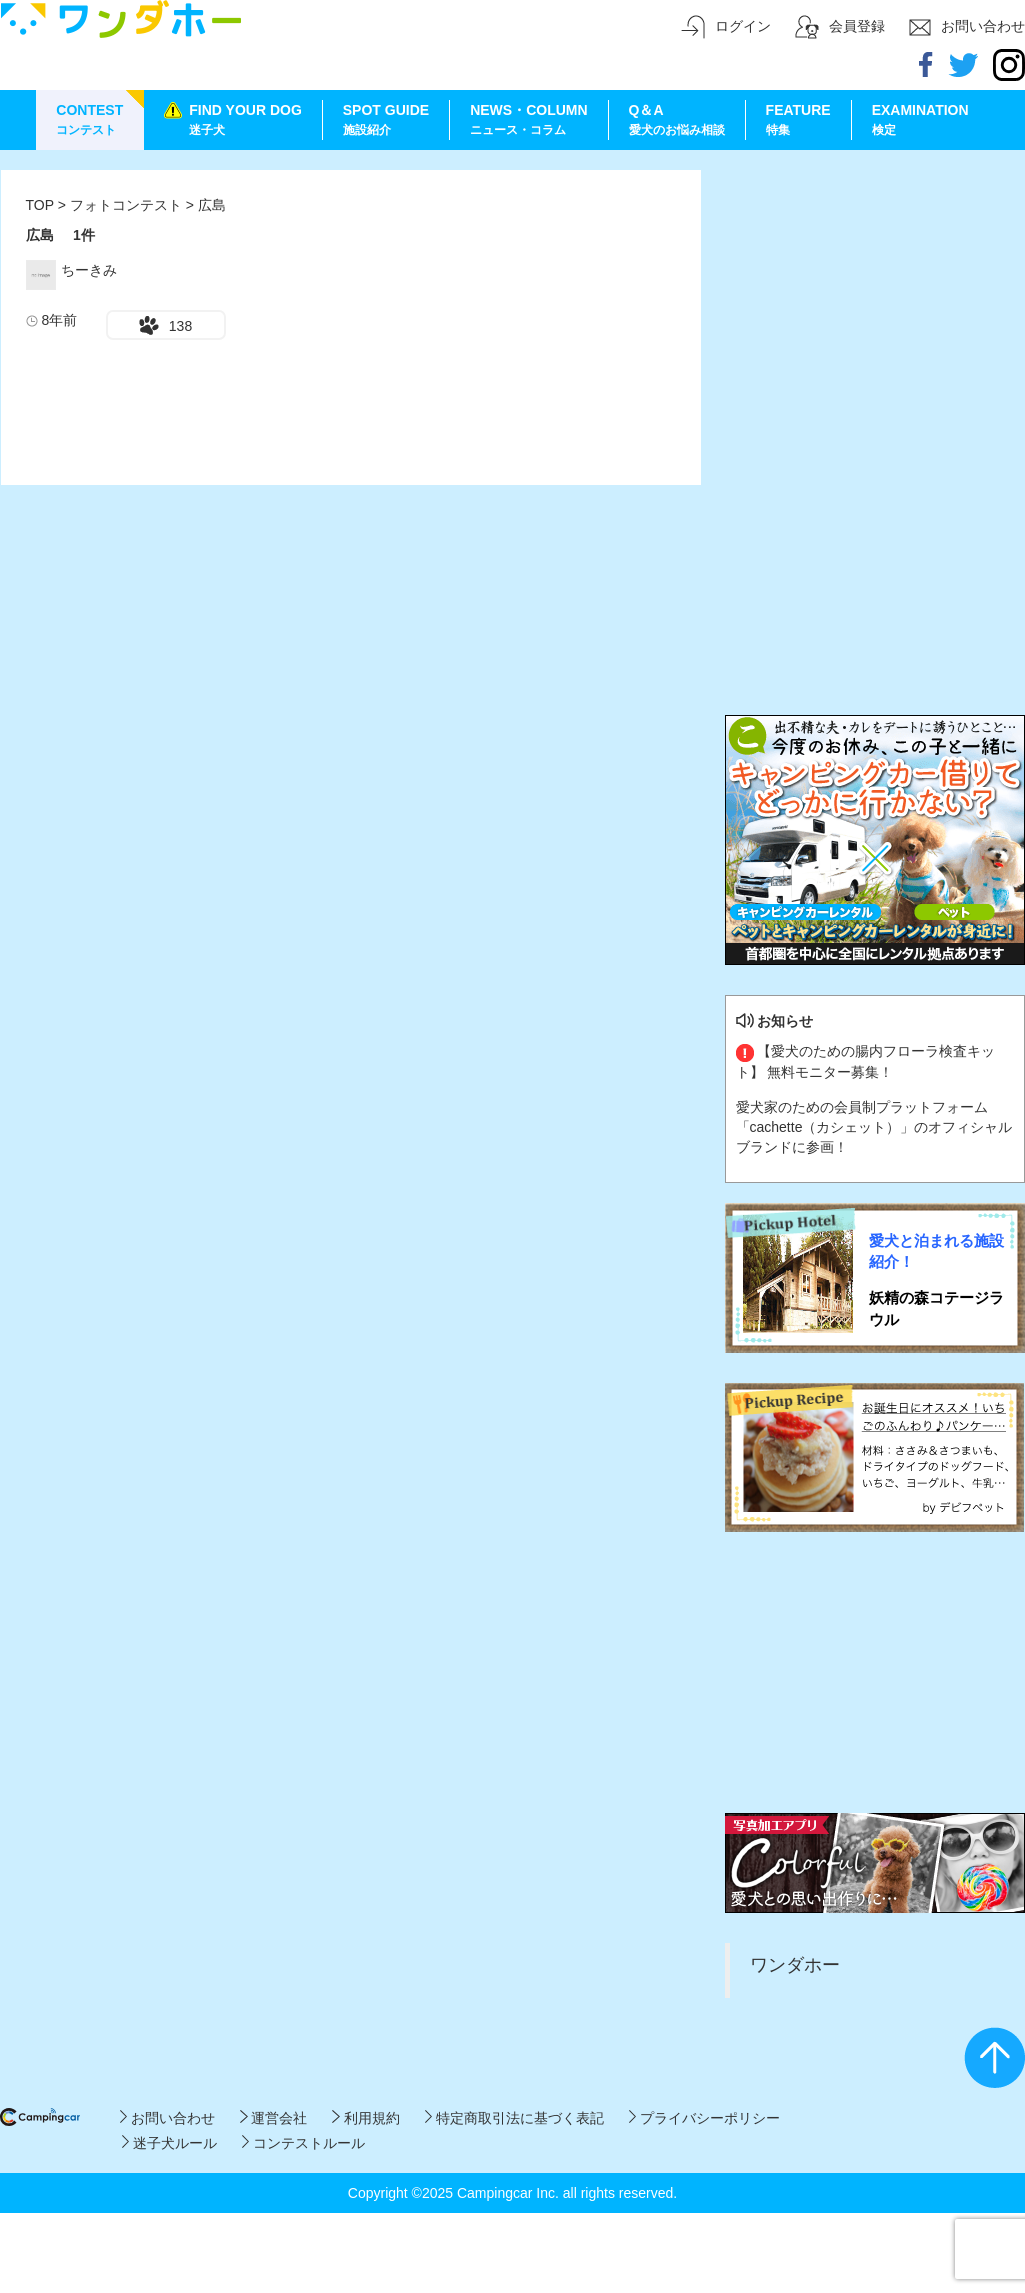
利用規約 (365, 2118)
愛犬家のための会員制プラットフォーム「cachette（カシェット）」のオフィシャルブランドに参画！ (874, 1127)
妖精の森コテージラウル (936, 1308)
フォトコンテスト (128, 205)
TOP (40, 205)
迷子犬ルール (169, 2143)
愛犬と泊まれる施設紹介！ (936, 1251)
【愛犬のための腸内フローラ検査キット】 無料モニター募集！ (866, 1061)
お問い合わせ (167, 2118)
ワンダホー (795, 1965)
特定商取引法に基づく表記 (514, 2118)
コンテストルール (303, 2143)
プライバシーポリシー (704, 2118)
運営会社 (273, 2118)
